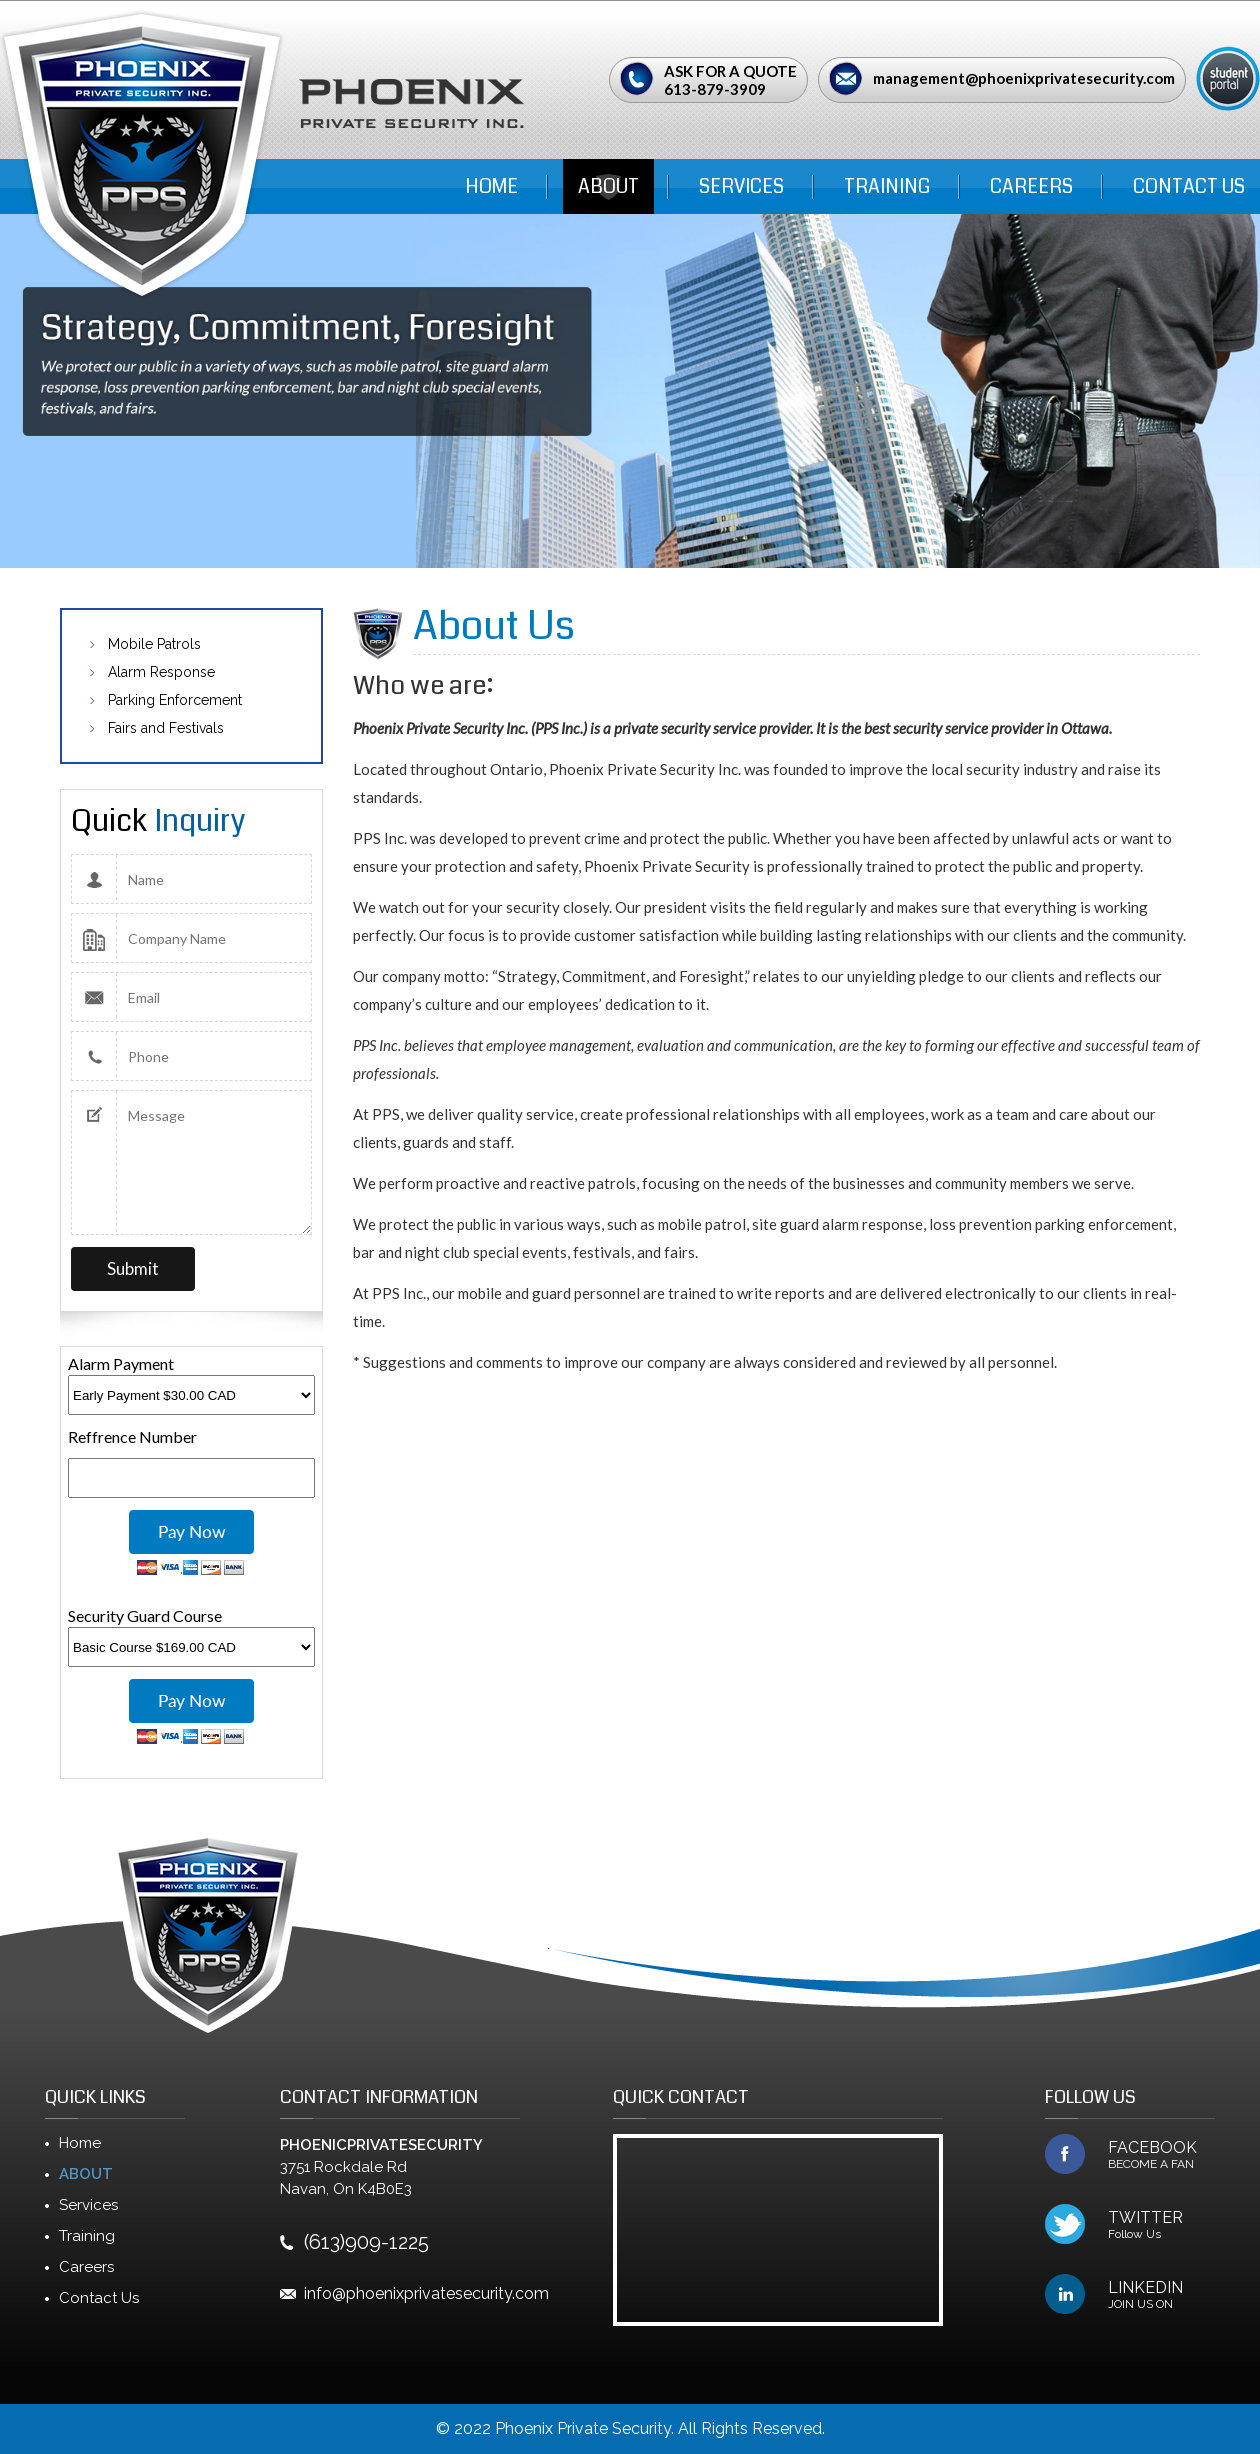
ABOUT (608, 186)
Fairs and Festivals (166, 728)
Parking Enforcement (175, 700)
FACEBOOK (1161, 2155)
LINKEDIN (1161, 2295)
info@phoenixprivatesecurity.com (426, 2293)
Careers (1031, 186)
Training (887, 186)
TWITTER (1161, 2225)
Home (491, 186)
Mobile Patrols (154, 644)
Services (741, 186)
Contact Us (1189, 186)
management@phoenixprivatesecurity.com (1024, 78)
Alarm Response (161, 672)
